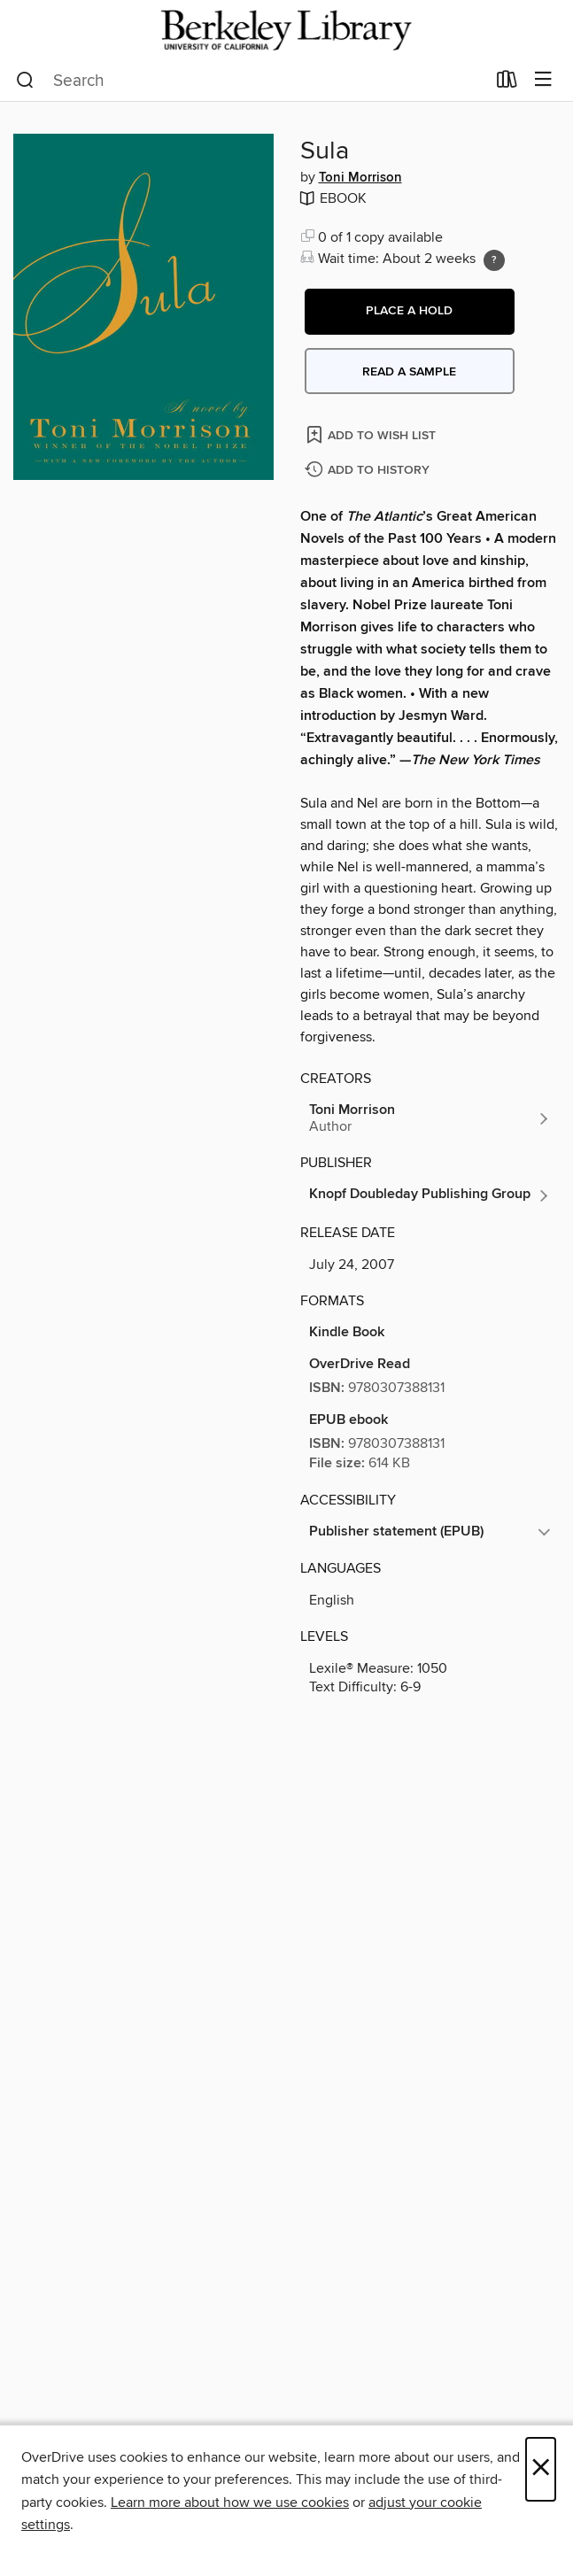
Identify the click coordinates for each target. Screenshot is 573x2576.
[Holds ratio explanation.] (494, 260)
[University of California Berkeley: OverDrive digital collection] (286, 29)
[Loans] (507, 83)
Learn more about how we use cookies (230, 2502)
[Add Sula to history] (369, 471)
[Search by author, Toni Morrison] (430, 1118)
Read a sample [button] (409, 372)
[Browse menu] (543, 80)
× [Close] (541, 2469)
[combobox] (250, 80)
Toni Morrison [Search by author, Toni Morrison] (360, 178)
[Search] (25, 80)
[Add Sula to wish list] (372, 434)
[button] (410, 312)
